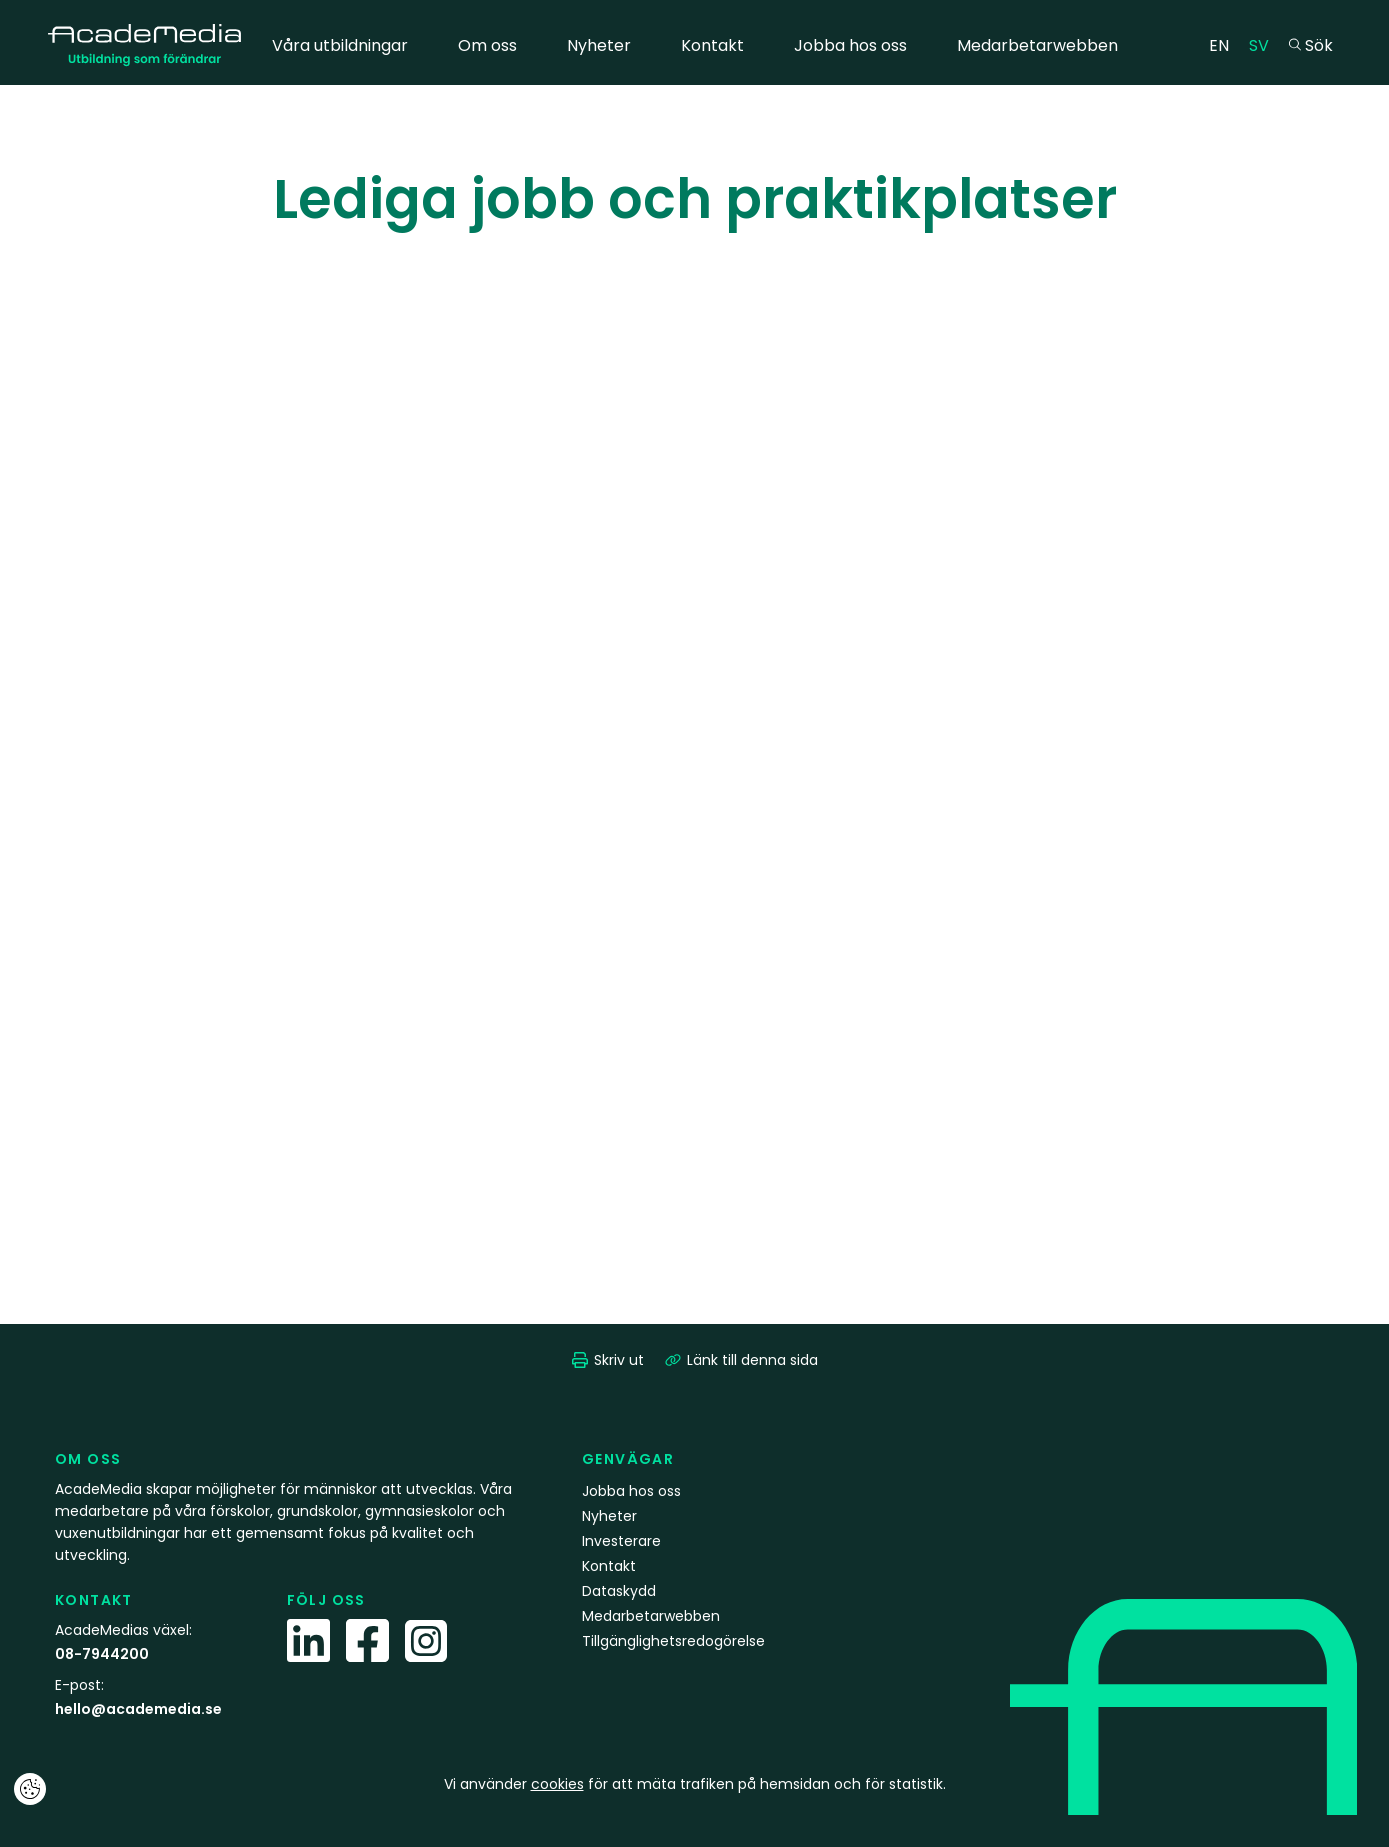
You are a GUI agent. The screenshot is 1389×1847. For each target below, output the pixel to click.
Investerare (621, 1541)
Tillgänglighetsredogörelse (673, 1641)
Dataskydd (619, 1591)
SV (1264, 44)
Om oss (487, 45)
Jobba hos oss (850, 45)
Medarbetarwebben (1037, 45)
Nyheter (599, 45)
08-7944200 (102, 1654)
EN (1224, 44)
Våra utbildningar (340, 45)
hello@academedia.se (138, 1709)
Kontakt (712, 45)
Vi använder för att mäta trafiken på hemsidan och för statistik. (695, 1784)
